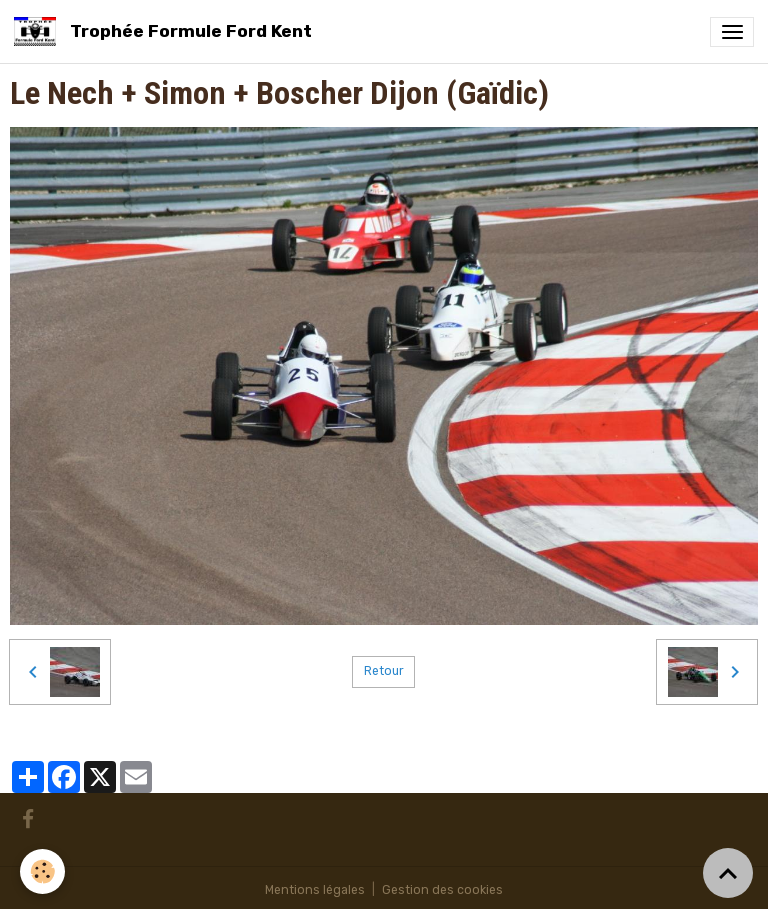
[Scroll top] (728, 873)
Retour (384, 671)
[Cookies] (42, 871)
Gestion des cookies (442, 890)
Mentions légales (315, 890)
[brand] (166, 31)
